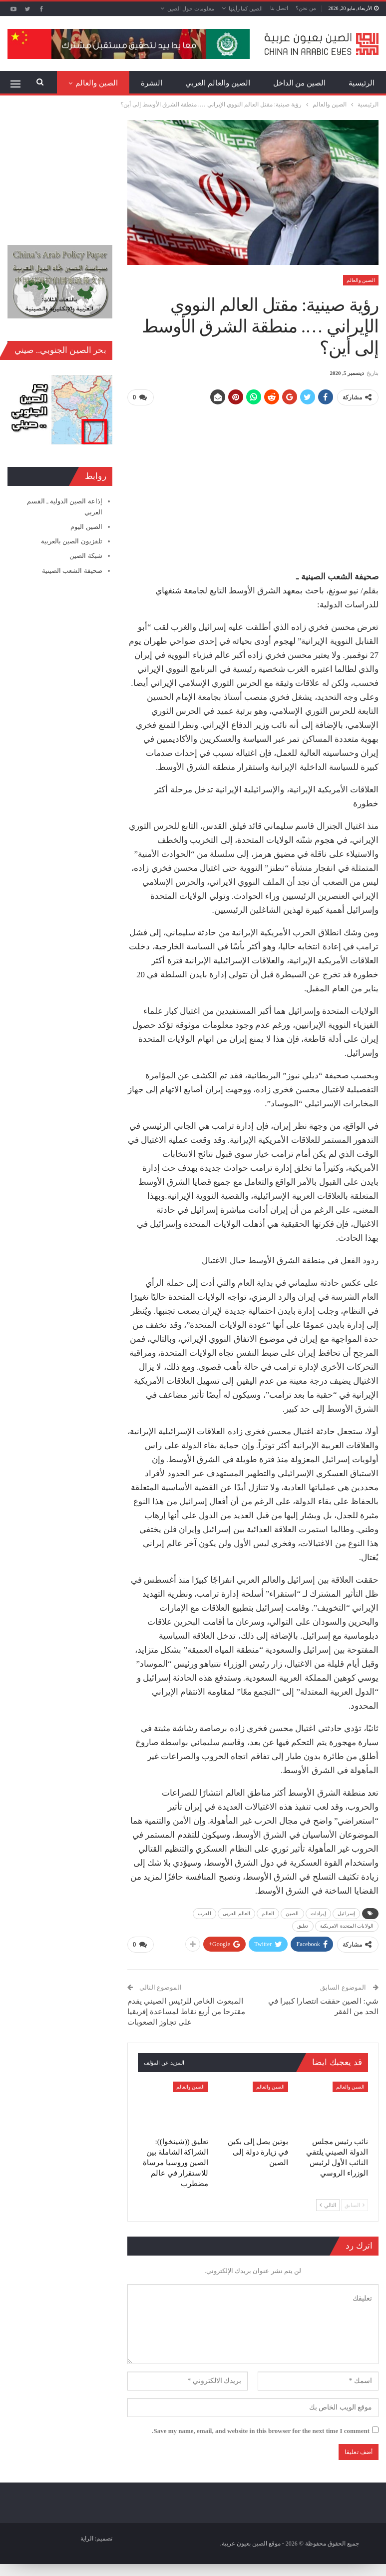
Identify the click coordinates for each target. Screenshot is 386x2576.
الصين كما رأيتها (246, 8)
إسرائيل (346, 1913)
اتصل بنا (279, 8)
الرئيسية (362, 83)
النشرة (151, 83)
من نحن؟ (306, 8)
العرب (204, 1913)
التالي (328, 2205)
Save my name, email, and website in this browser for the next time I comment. (261, 2430)
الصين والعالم (361, 280)
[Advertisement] (253, 484)
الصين (292, 1913)
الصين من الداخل (299, 83)
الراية (86, 2538)
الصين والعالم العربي (217, 83)
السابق (355, 2205)
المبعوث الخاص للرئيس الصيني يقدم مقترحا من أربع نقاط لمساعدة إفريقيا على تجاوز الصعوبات (186, 2011)
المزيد (108, 83)
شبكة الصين (85, 555)
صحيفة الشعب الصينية (72, 570)
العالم (268, 1913)
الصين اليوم (86, 526)
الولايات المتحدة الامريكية (347, 1925)
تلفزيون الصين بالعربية (71, 541)
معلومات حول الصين (190, 8)
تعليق (303, 1925)
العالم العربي (237, 1913)
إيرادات (319, 1913)
